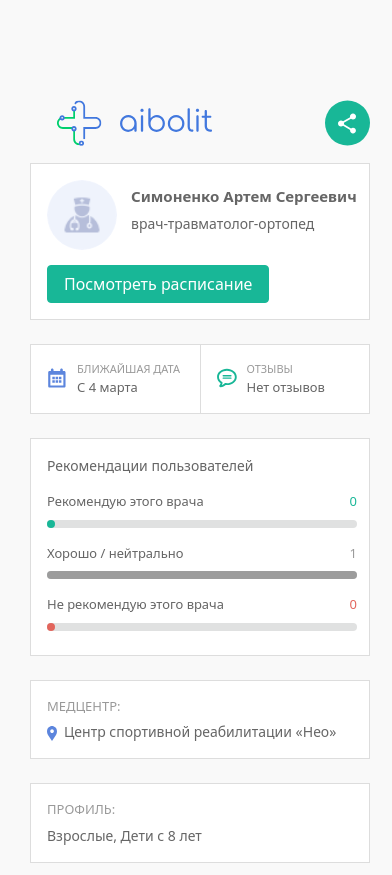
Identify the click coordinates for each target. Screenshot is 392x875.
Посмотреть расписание (158, 284)
